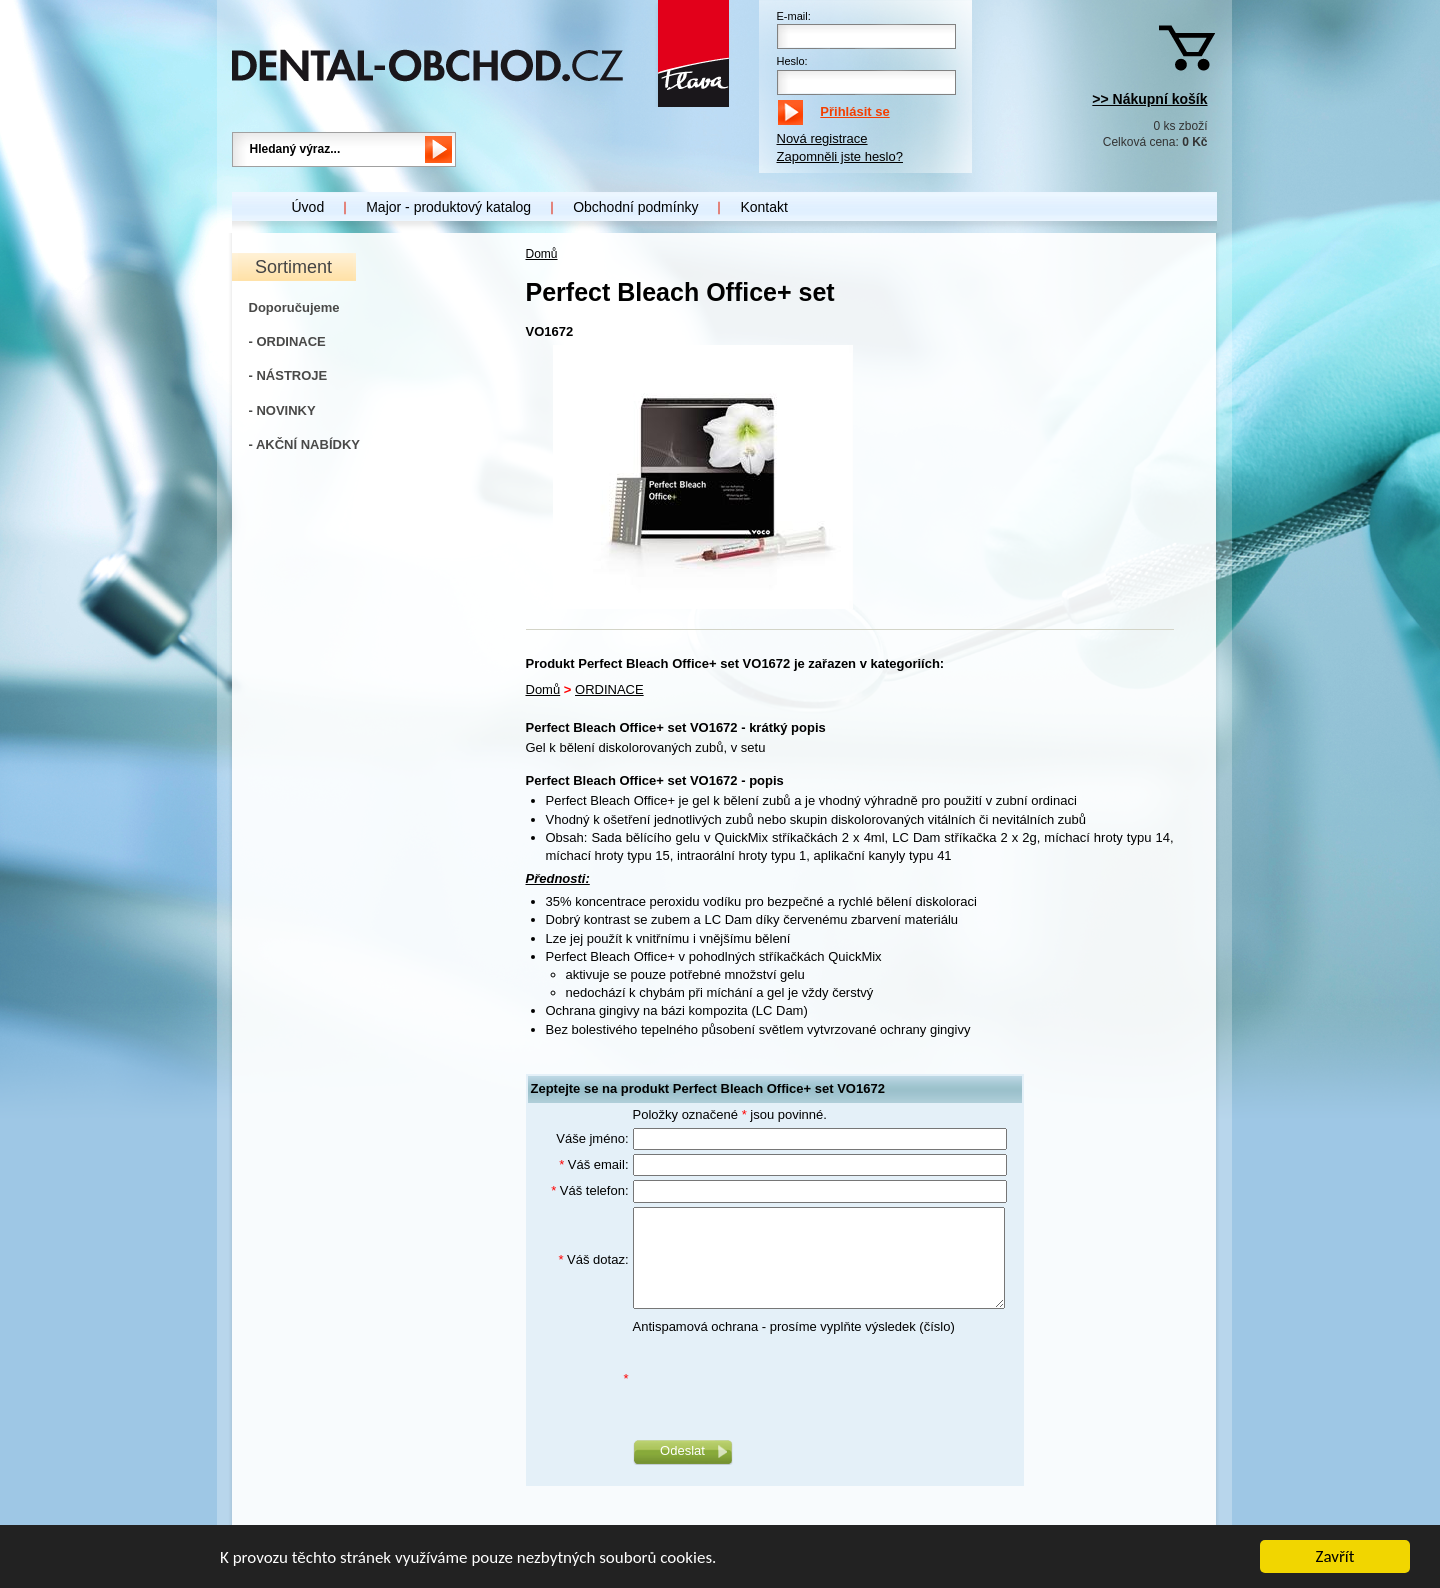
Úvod (308, 207)
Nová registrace (822, 138)
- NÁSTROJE (288, 375)
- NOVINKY (282, 410)
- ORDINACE (287, 341)
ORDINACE (609, 689)
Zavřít (1335, 1558)
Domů (542, 254)
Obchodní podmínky (635, 207)
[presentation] (785, 1379)
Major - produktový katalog (448, 207)
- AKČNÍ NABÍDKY (304, 444)
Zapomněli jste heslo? (840, 156)
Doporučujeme (294, 307)
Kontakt (763, 207)
